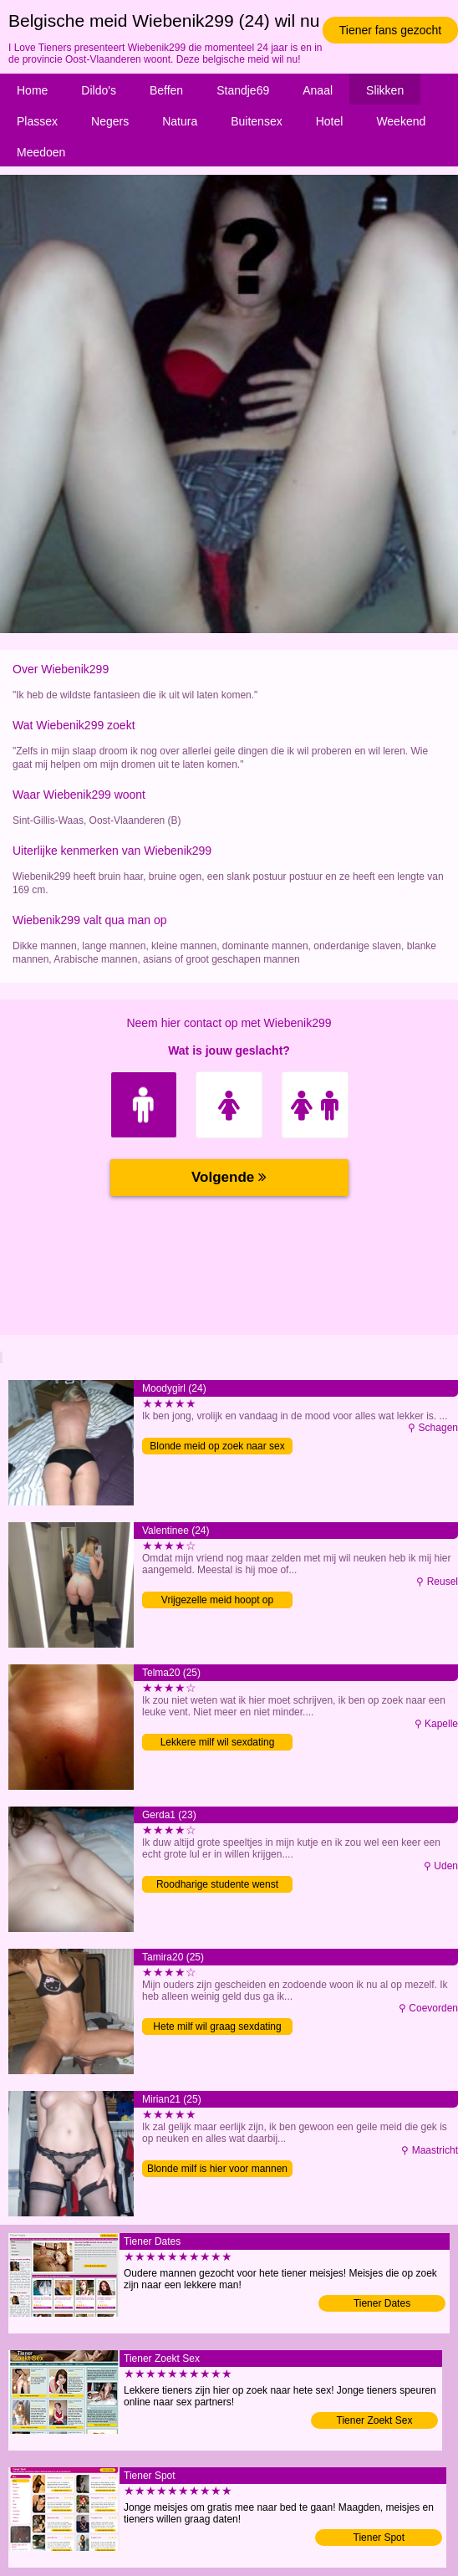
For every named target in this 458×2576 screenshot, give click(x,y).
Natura (179, 121)
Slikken (385, 90)
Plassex (37, 121)
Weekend (400, 121)
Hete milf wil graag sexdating (217, 2026)
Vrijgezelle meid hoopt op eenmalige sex (217, 1601)
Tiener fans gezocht (390, 30)
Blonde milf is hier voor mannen (217, 2169)
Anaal (318, 90)
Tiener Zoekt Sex (375, 2420)
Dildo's (98, 90)
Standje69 (242, 90)
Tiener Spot (379, 2537)
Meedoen (41, 152)
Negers (110, 121)
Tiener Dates (382, 2303)
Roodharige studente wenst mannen (217, 1885)
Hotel (330, 121)
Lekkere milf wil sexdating (217, 1742)
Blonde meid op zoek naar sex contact (217, 1447)
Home (32, 90)
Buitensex (256, 121)
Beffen (166, 90)
